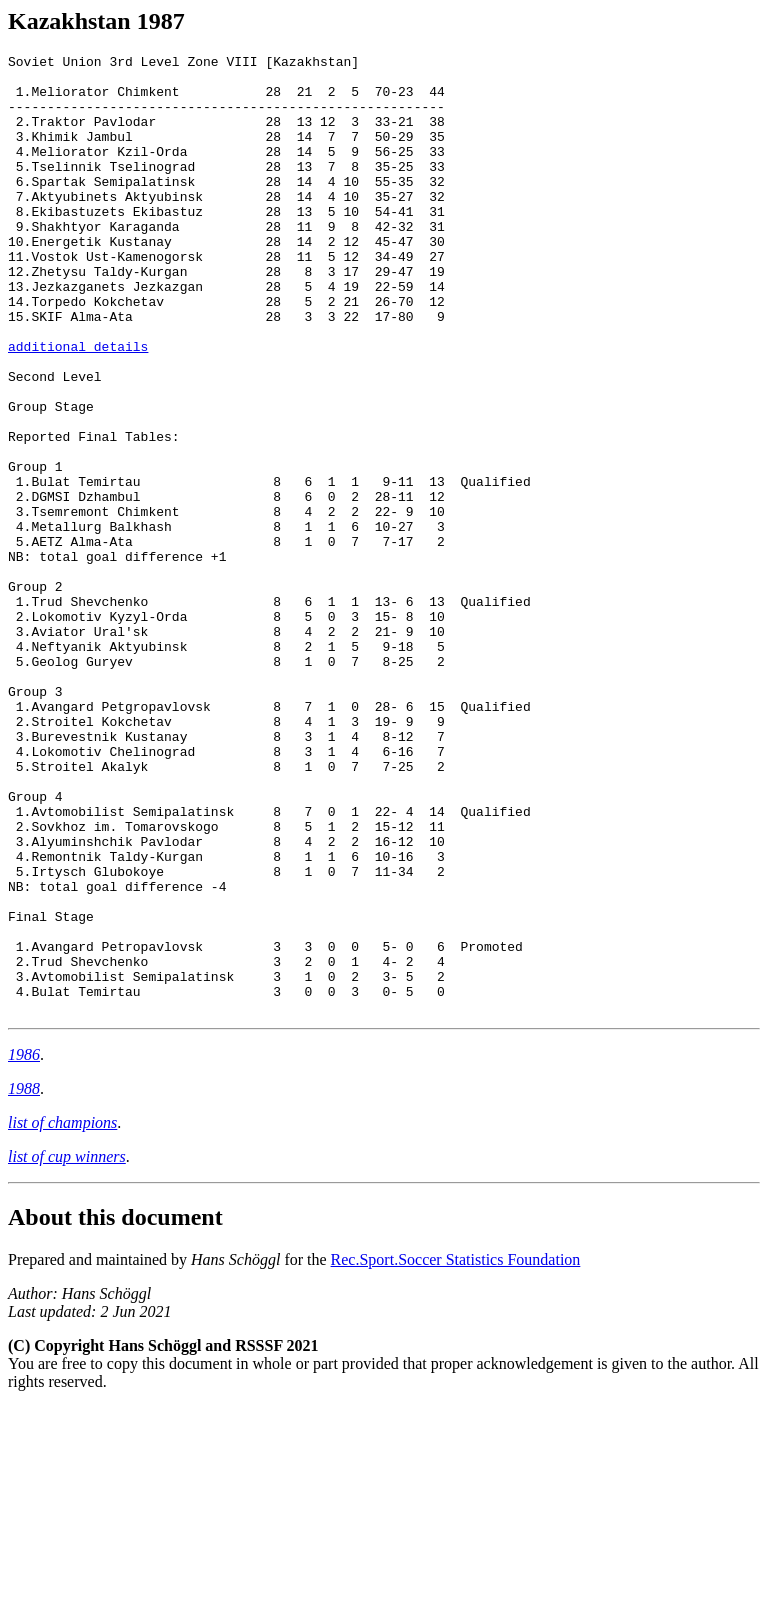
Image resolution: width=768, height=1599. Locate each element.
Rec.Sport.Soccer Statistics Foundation (456, 1451)
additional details (78, 406)
